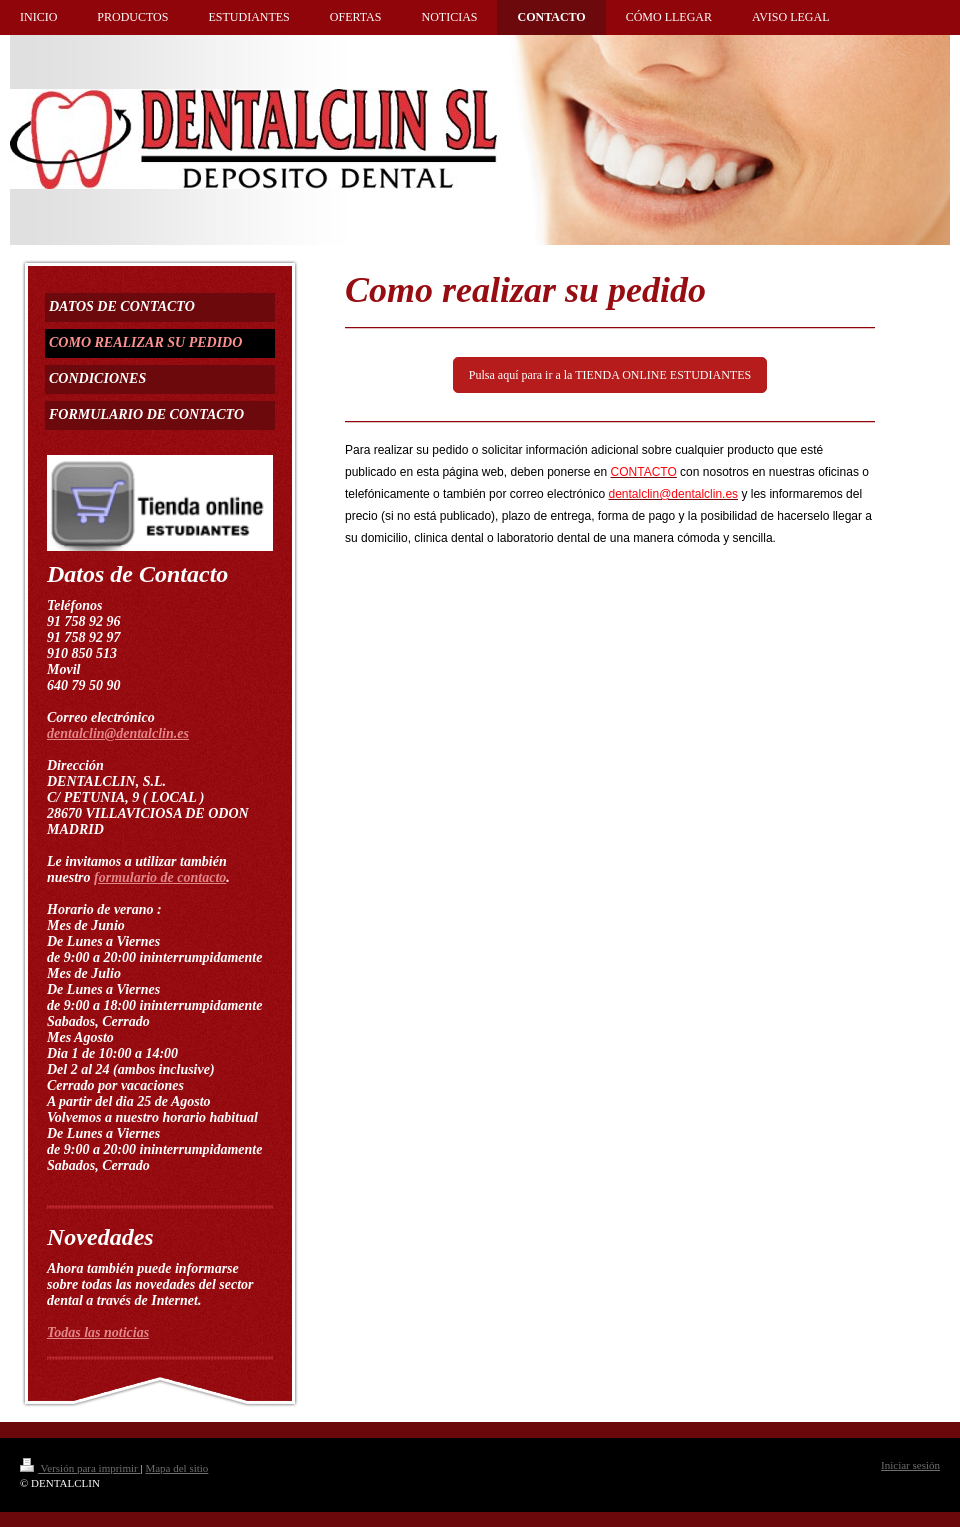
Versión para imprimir (80, 1468)
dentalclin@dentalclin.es (118, 733)
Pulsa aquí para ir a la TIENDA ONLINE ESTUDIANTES (610, 375)
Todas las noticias (98, 1332)
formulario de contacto (160, 877)
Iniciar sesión (910, 1465)
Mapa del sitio (176, 1468)
